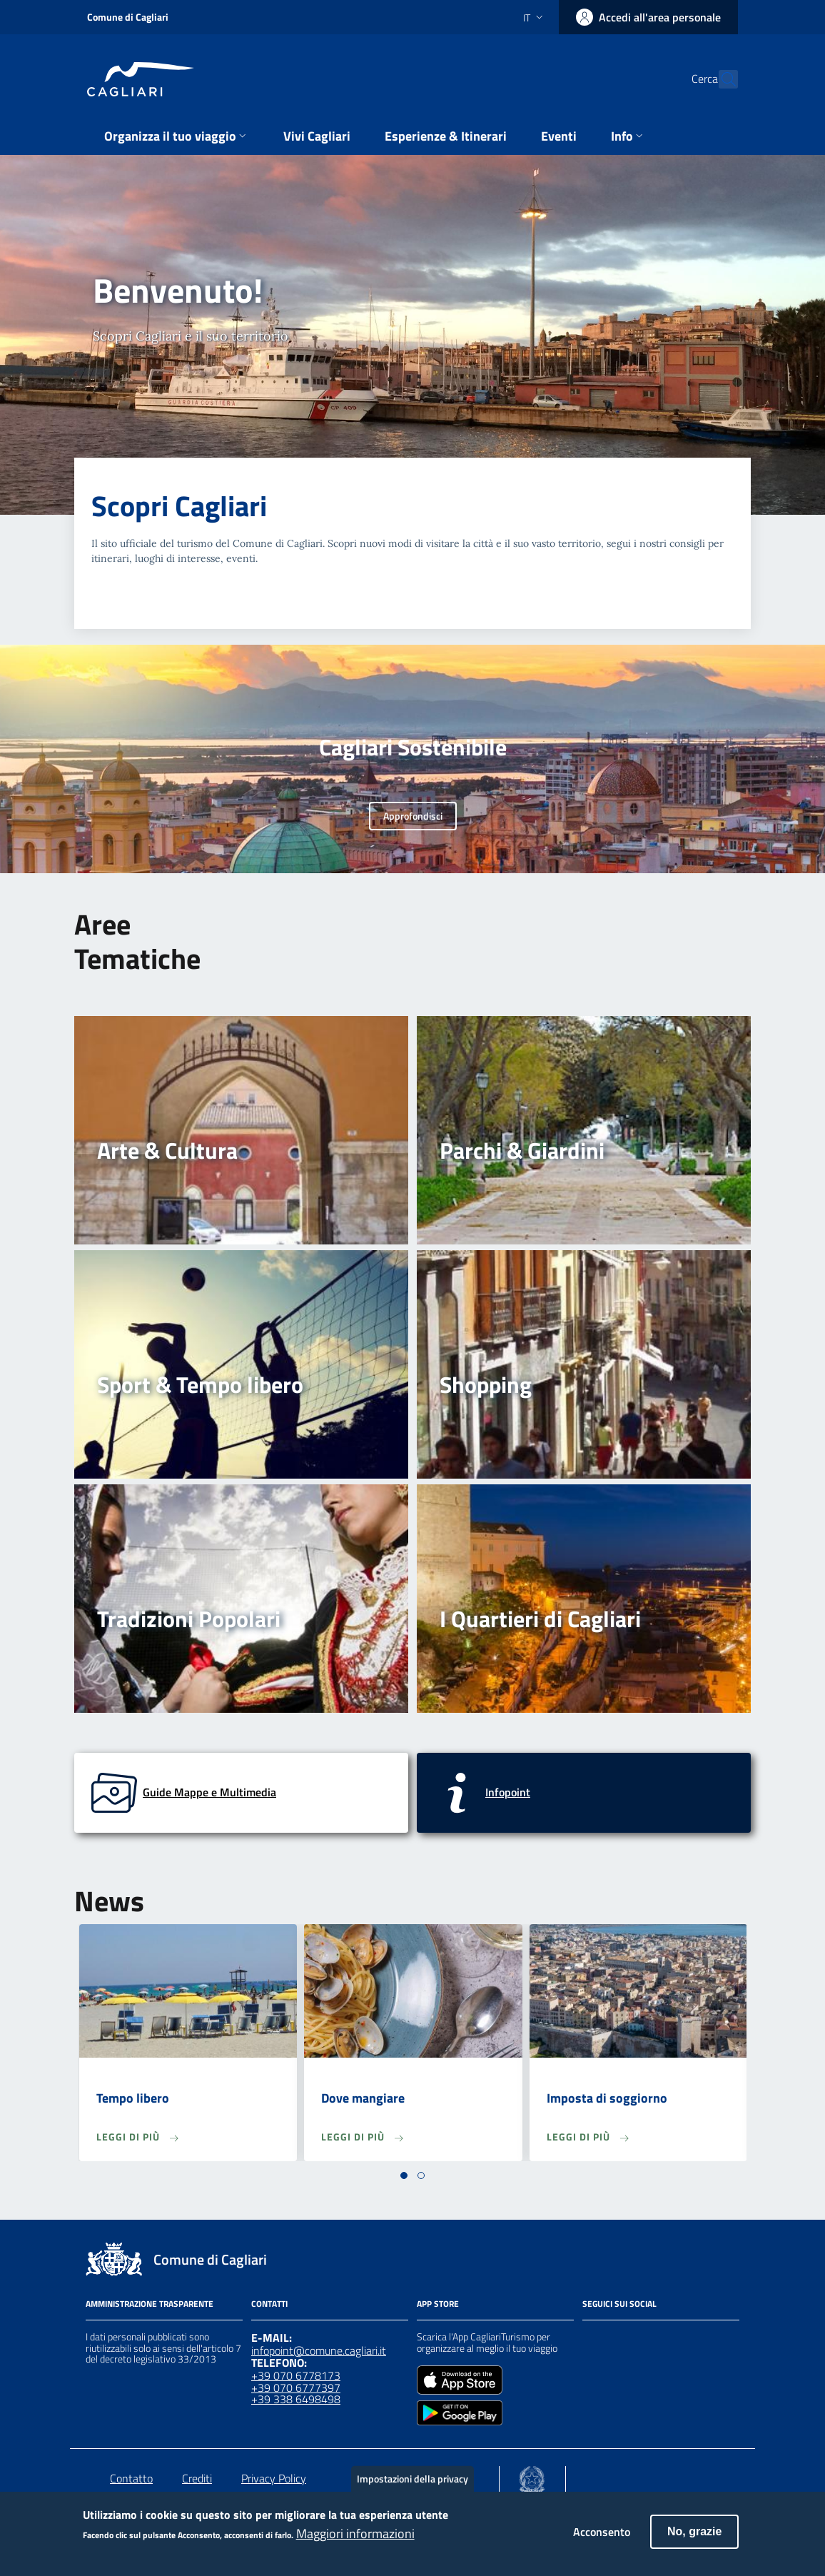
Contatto (131, 2478)
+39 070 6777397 (295, 2387)
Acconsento (601, 2537)
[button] (403, 2175)
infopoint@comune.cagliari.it (318, 2350)
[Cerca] (721, 79)
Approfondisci (412, 815)
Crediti (197, 2478)
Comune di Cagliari (127, 16)
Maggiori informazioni (355, 2539)
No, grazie (694, 2537)
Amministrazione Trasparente (149, 2303)
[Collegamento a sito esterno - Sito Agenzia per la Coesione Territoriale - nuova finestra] (532, 2476)
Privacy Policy (273, 2478)
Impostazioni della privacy (412, 2484)
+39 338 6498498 (295, 2399)
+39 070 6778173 (295, 2375)
